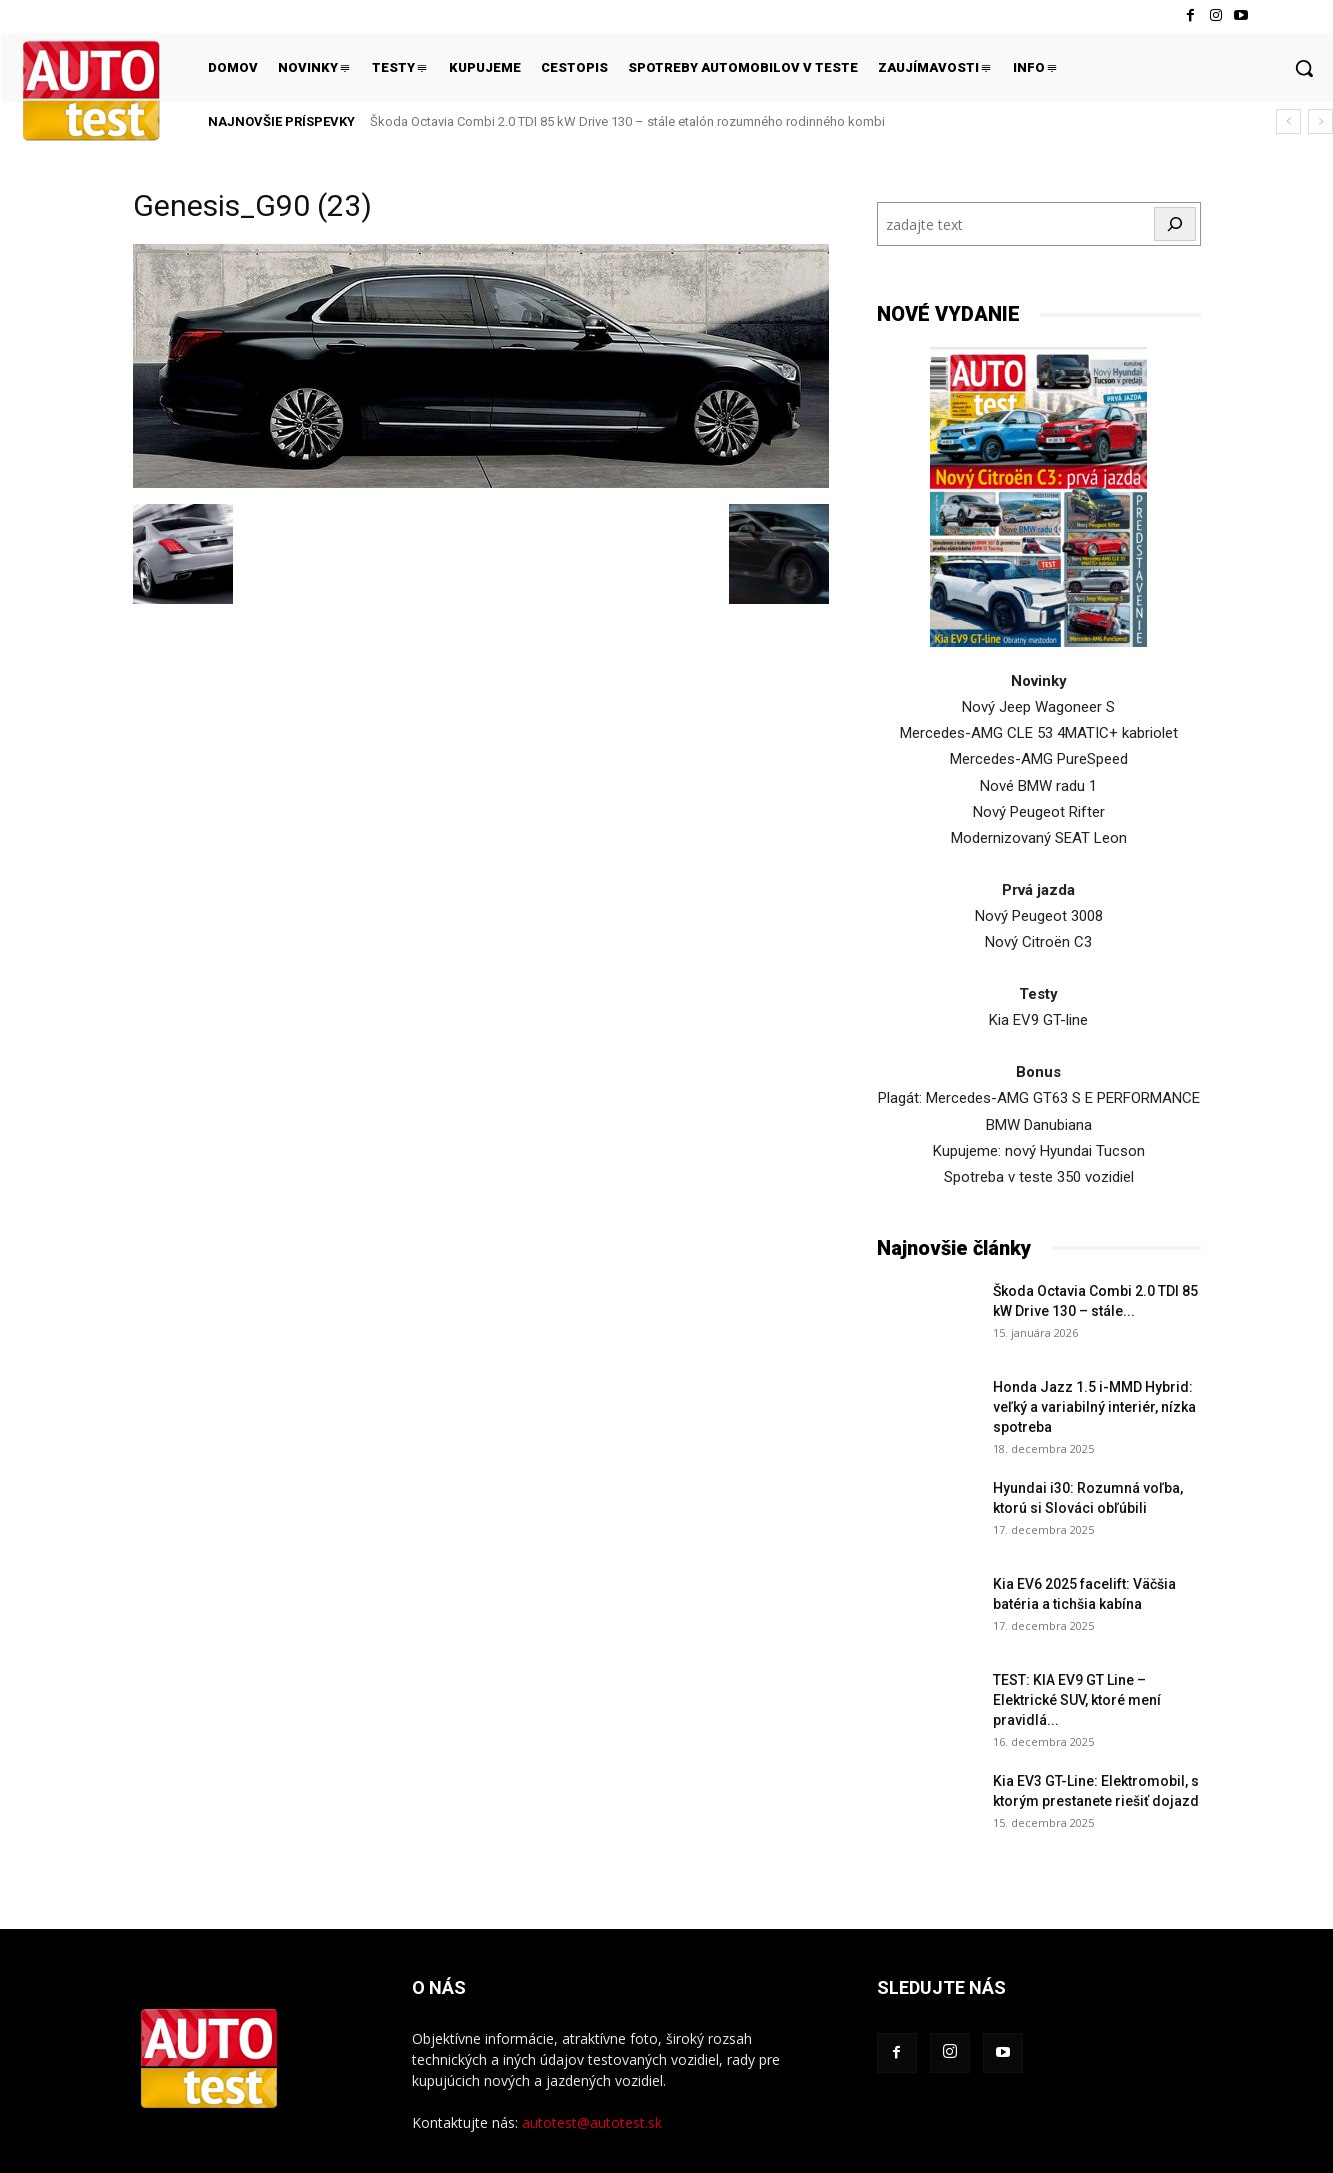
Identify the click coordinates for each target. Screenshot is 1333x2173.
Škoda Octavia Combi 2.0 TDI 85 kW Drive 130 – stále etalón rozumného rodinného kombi (627, 121)
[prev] (1288, 121)
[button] (1304, 68)
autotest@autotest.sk (592, 2122)
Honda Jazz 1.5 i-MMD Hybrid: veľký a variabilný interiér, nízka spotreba (1094, 1407)
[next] (1320, 121)
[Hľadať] (1175, 224)
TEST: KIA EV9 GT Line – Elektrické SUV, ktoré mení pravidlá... (1077, 1700)
